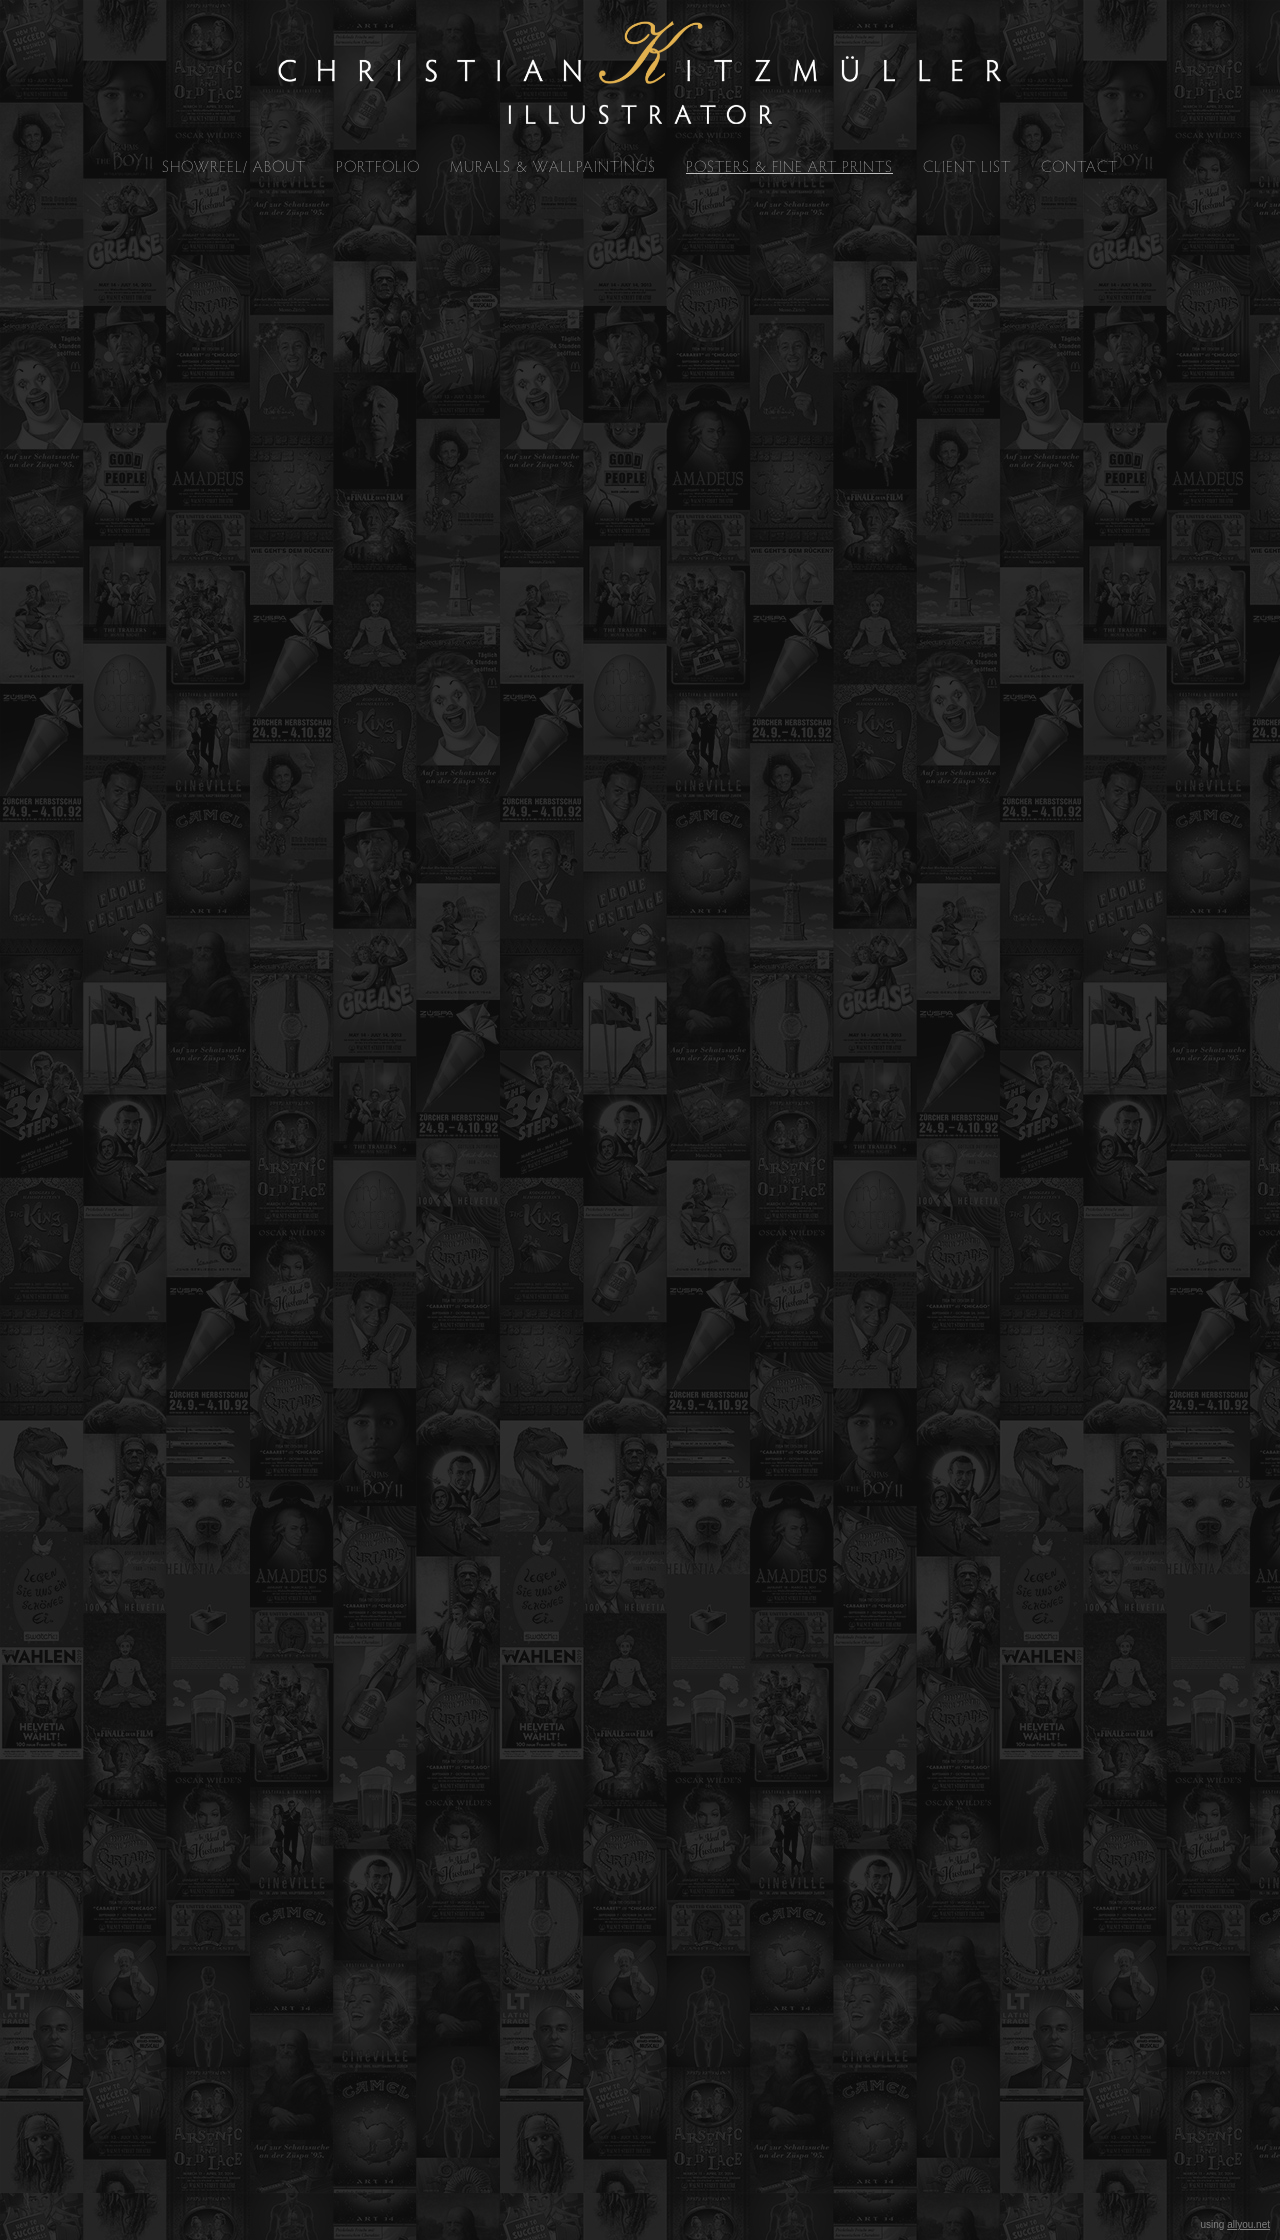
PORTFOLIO (378, 166)
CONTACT (1079, 166)
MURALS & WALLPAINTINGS (553, 166)
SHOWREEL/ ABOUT (234, 166)
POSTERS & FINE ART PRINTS (789, 166)
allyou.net (1248, 2224)
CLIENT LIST (967, 166)
